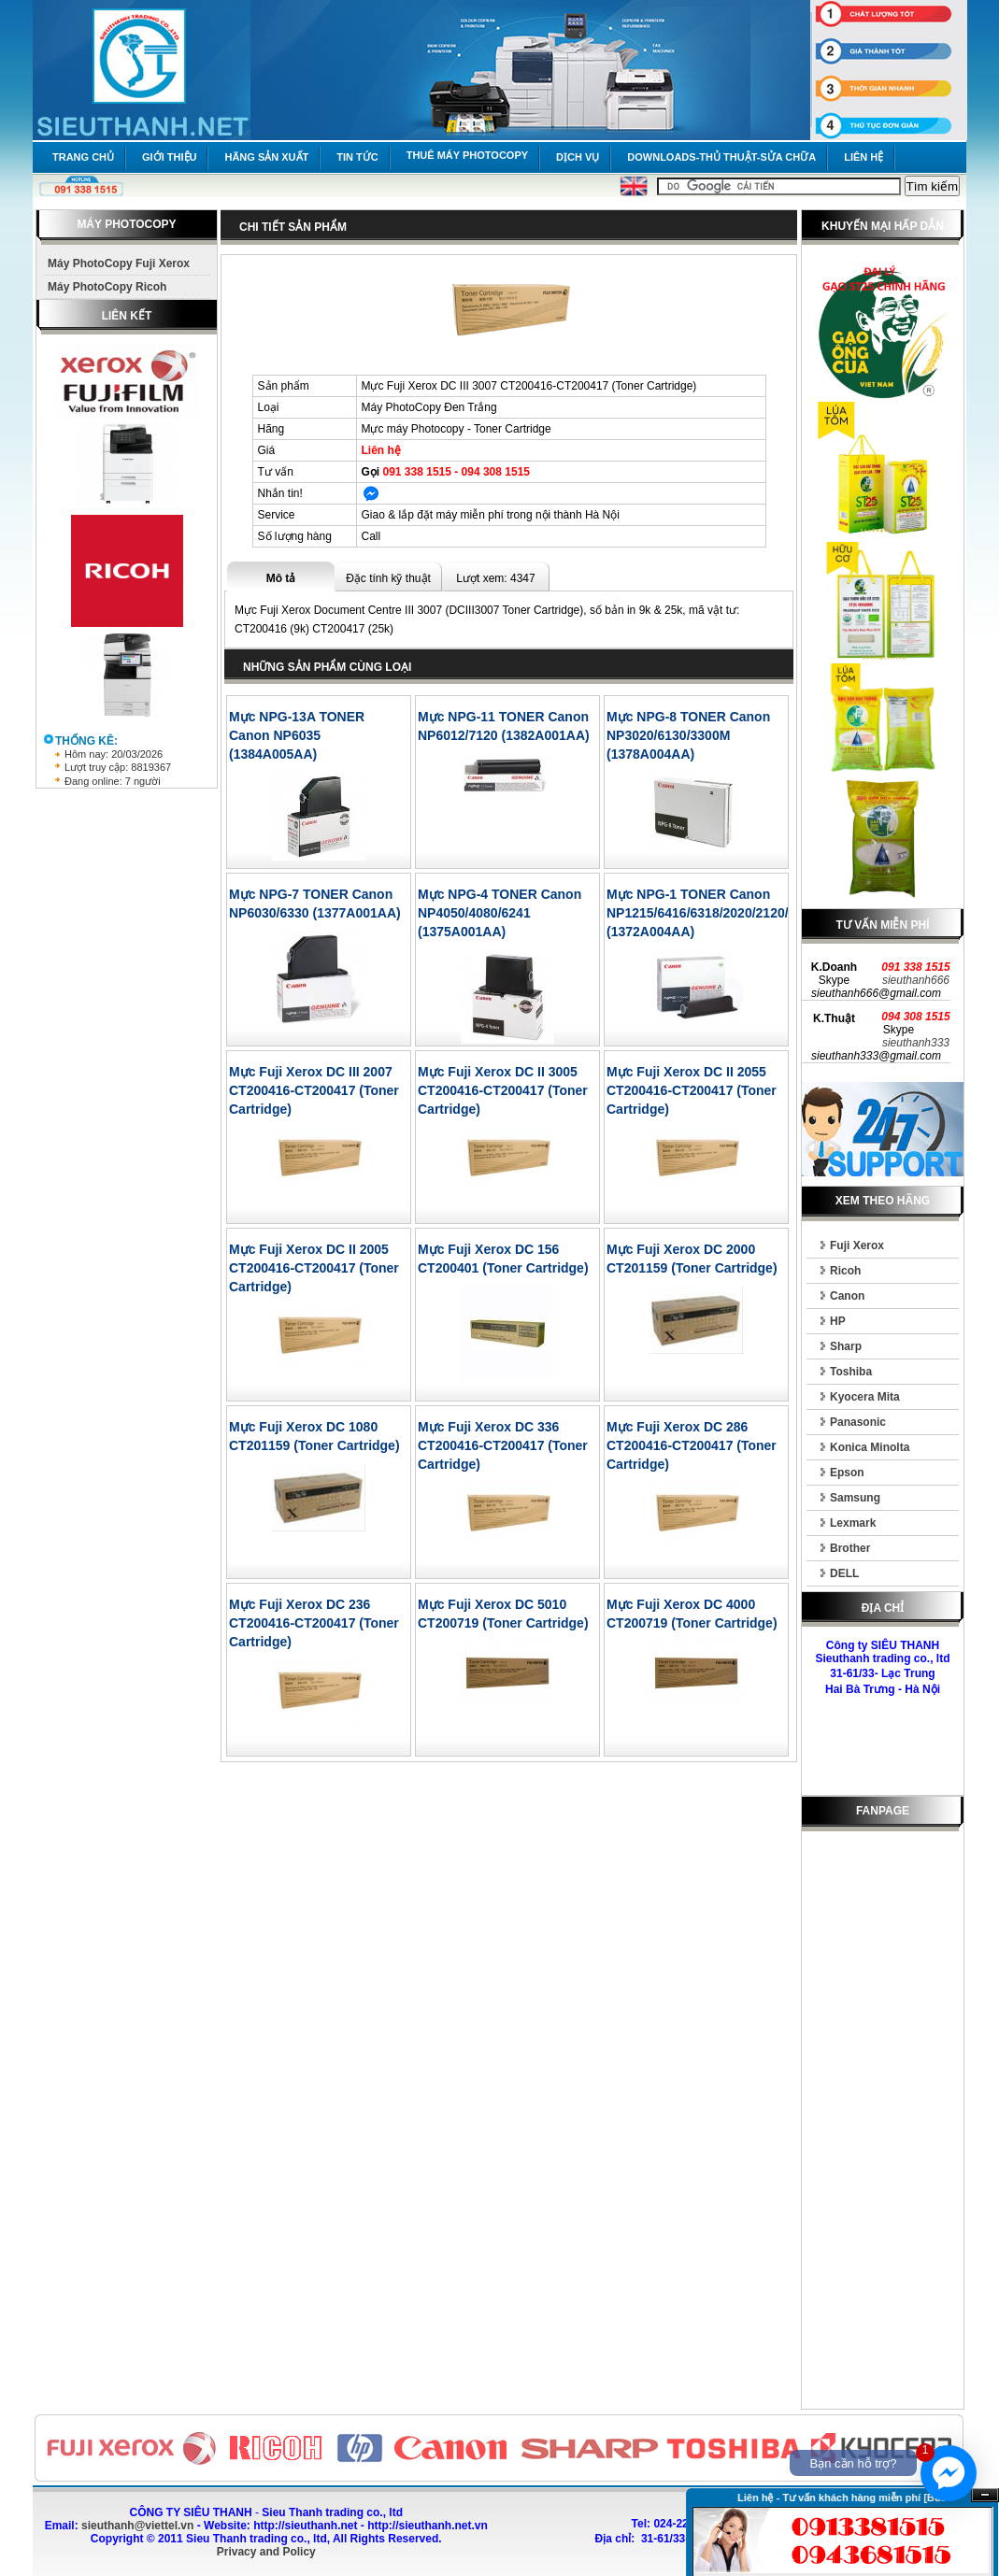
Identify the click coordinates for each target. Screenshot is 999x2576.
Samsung (855, 1497)
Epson (847, 1472)
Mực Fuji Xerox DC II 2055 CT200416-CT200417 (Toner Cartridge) (692, 1090)
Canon (847, 1295)
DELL (844, 1573)
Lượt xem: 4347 (495, 578)
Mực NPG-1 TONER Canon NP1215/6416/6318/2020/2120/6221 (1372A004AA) (712, 913)
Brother (850, 1548)
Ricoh (845, 1270)
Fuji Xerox (857, 1245)
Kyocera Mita (865, 1396)
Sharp (846, 1346)
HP (838, 1321)
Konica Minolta (869, 1447)
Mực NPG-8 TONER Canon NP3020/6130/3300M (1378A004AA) (688, 735)
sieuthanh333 (915, 1042)
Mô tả (281, 578)
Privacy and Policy (266, 2551)
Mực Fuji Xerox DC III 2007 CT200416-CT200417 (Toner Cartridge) (314, 1090)
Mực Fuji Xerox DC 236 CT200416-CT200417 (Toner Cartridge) (314, 1623)
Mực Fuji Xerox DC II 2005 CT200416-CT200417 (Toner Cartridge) (314, 1268)
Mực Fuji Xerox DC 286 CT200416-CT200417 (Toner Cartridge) (692, 1445)
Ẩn (985, 2495)
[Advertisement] (883, 2123)
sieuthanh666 (915, 980)
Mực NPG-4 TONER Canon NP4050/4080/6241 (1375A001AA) (499, 913)
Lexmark (853, 1523)
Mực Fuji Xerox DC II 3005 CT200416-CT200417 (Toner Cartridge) (503, 1090)
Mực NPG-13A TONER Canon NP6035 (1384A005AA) (296, 735)
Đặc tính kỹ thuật (388, 578)
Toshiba (851, 1371)
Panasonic (858, 1422)
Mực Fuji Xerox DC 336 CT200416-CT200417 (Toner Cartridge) (503, 1445)
